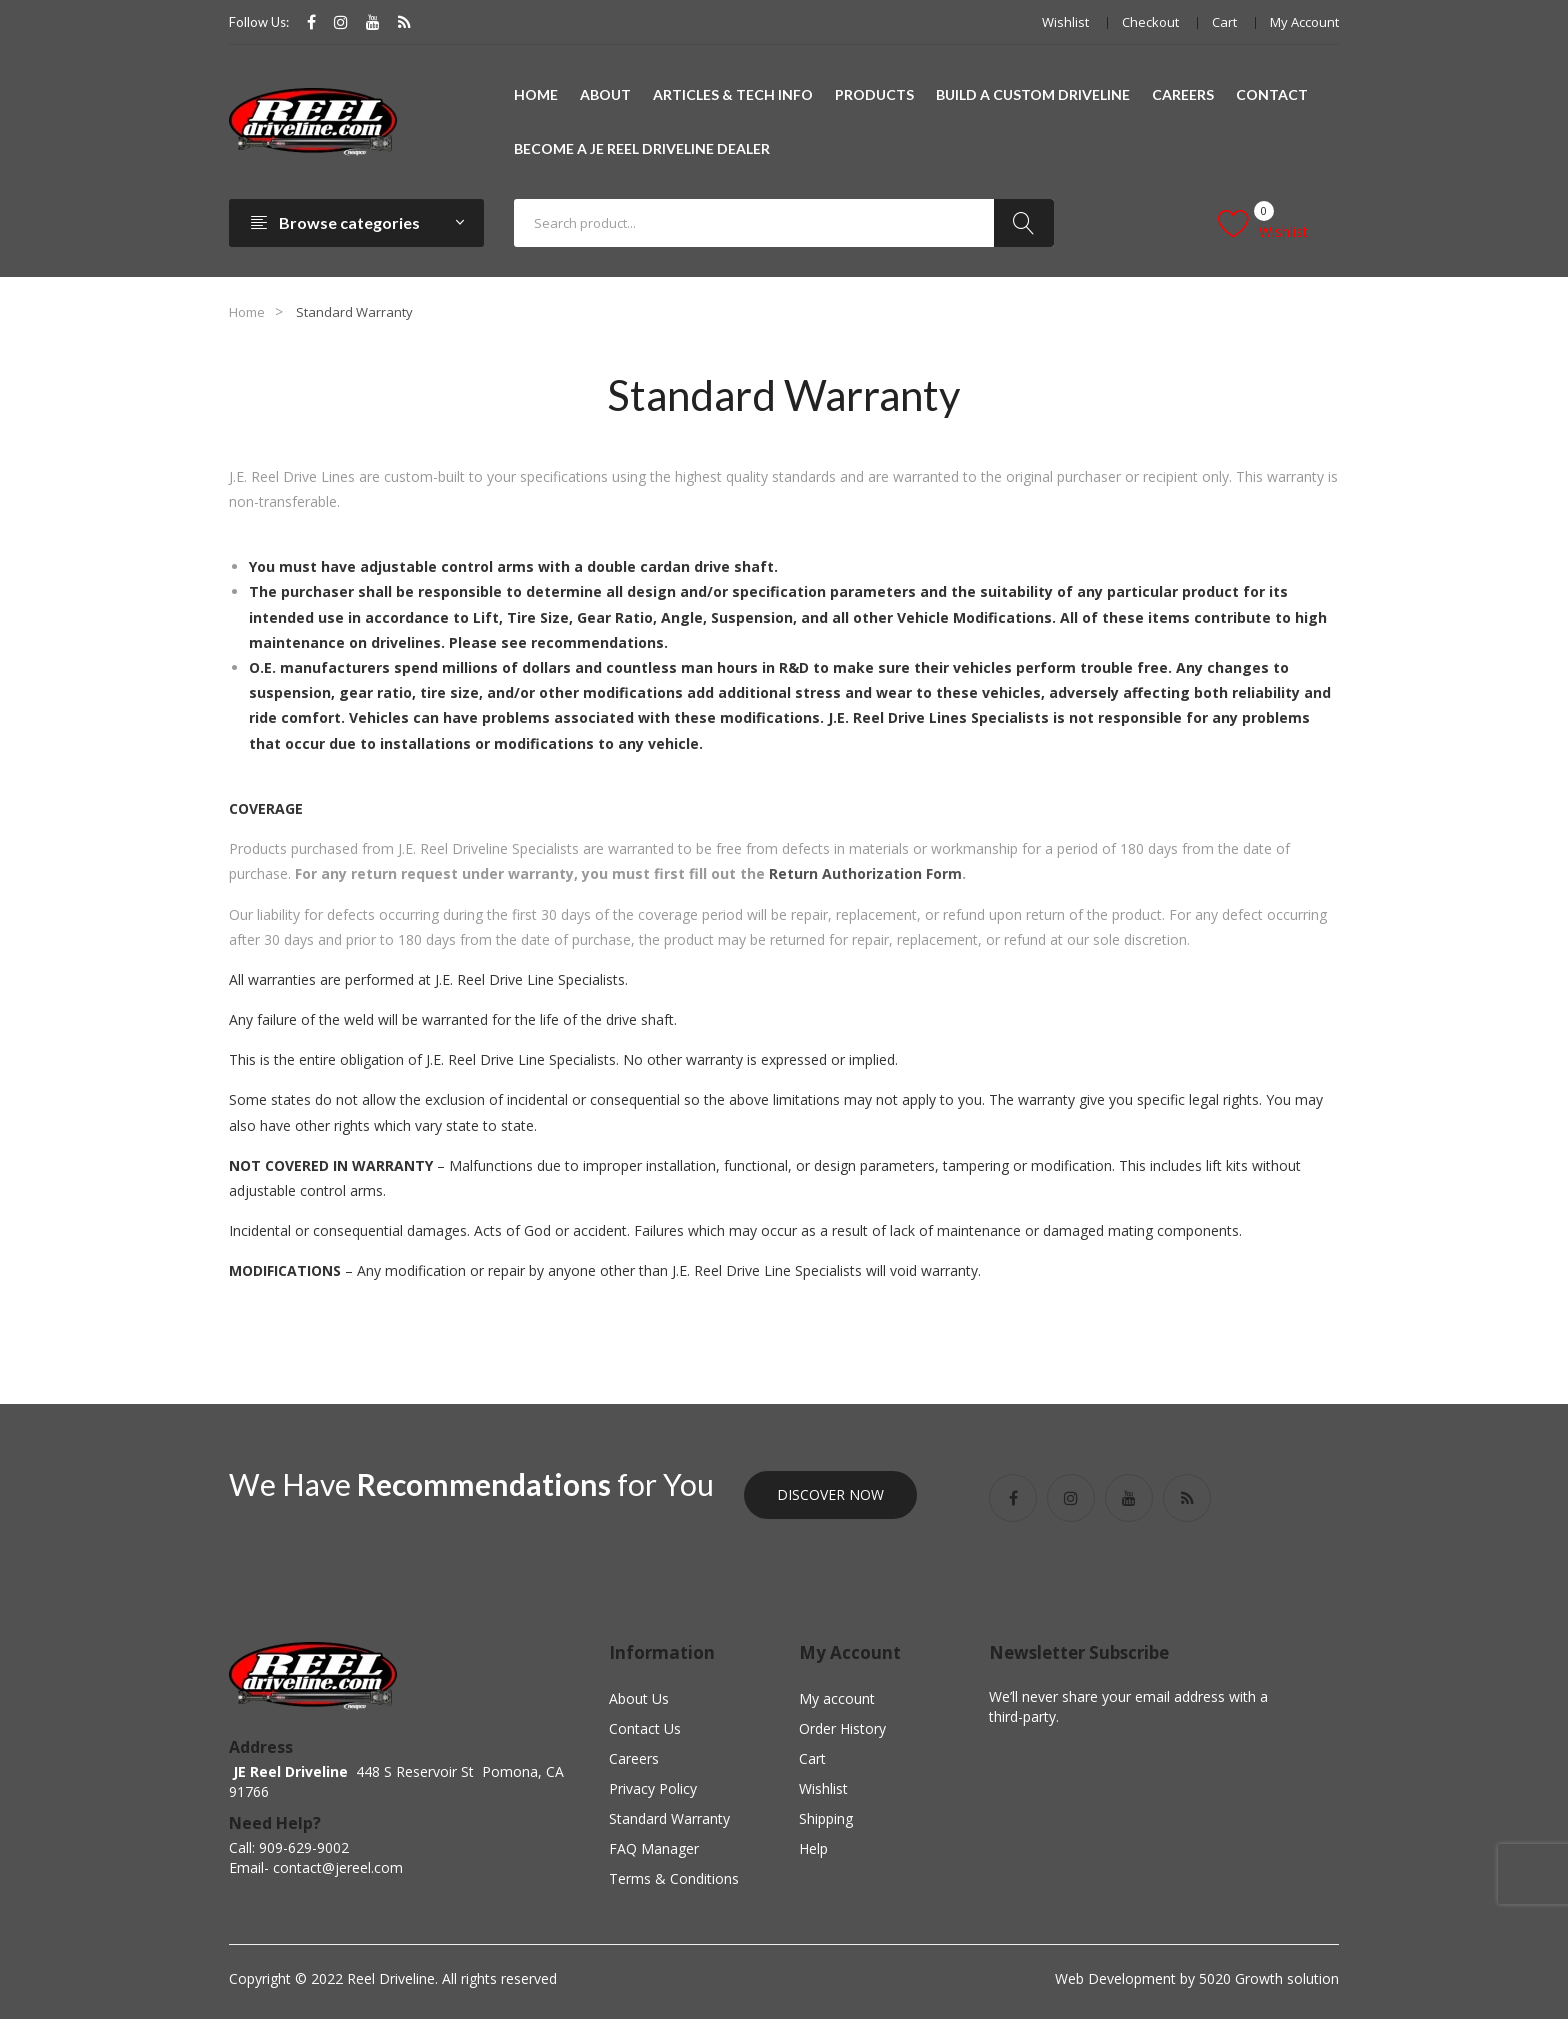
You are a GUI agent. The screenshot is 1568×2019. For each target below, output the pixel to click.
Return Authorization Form (865, 873)
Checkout (1150, 22)
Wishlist (1065, 22)
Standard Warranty (669, 1818)
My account (1304, 22)
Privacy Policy (653, 1788)
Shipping (826, 1818)
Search (1024, 223)
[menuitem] (536, 95)
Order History (842, 1728)
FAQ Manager (654, 1848)
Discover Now (830, 1494)
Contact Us (645, 1728)
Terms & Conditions (674, 1878)
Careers (634, 1758)
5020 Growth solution (1267, 1978)
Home (247, 312)
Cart (1224, 22)
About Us (639, 1698)
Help (813, 1848)
